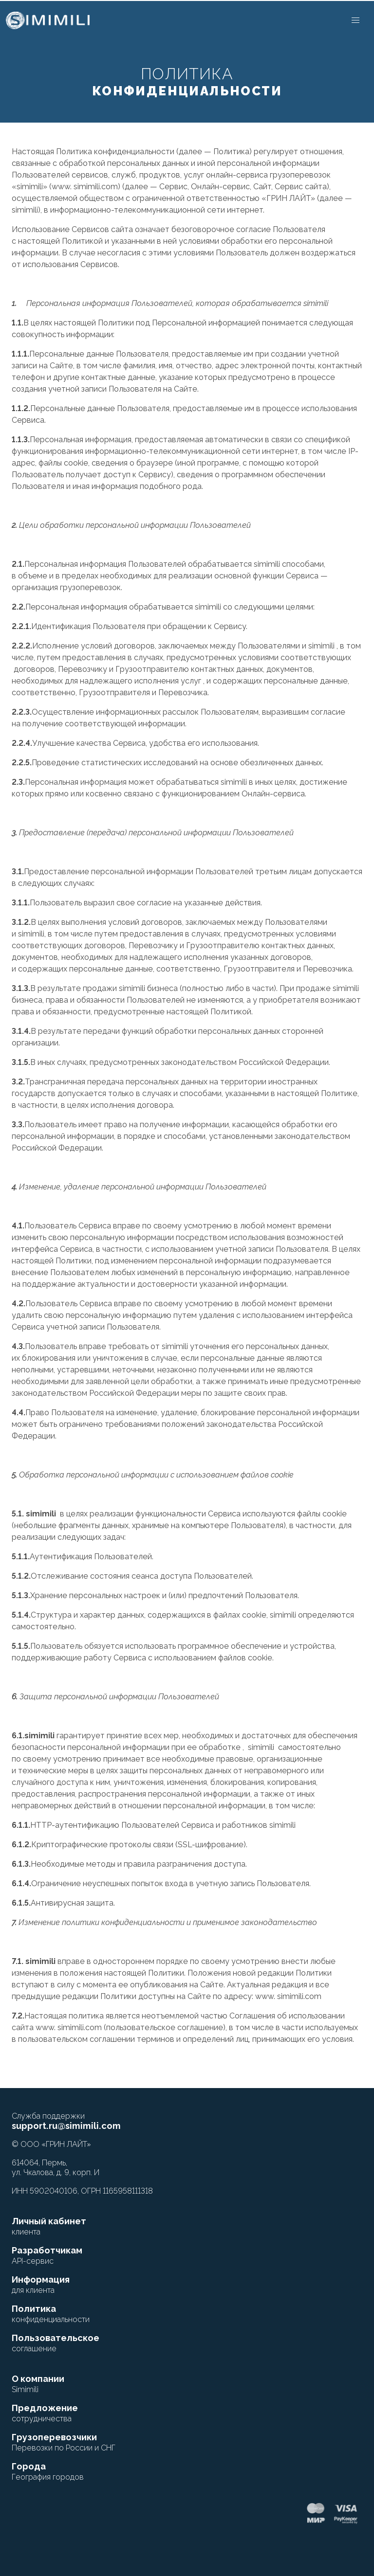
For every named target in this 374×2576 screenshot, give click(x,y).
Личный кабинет (49, 2226)
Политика (51, 2314)
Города (48, 2471)
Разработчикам (47, 2255)
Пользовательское (55, 2343)
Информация (41, 2284)
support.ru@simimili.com (66, 2126)
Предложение (45, 2413)
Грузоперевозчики (63, 2442)
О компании (38, 2384)
